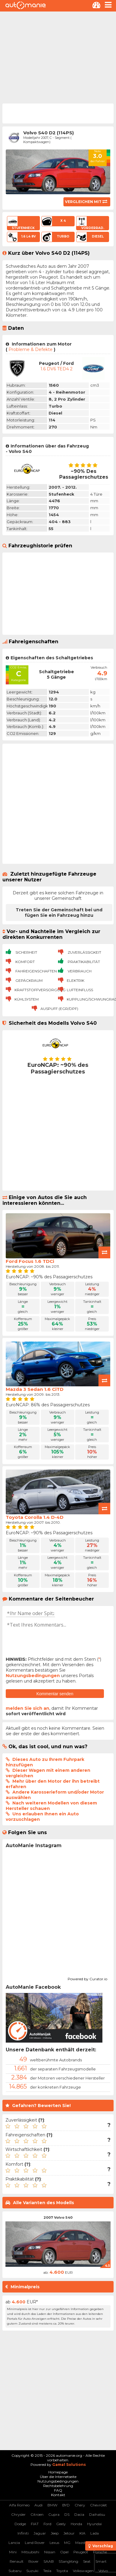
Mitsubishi (30, 2552)
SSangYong (68, 2561)
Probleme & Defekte (30, 349)
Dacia (79, 2514)
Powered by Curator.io (87, 1978)
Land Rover (35, 2542)
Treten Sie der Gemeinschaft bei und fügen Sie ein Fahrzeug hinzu (59, 912)
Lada (94, 2533)
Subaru (14, 2570)
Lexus (54, 2542)
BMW (52, 2505)
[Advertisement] (56, 56)
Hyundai (94, 2524)
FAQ (58, 2490)
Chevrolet (98, 2505)
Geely (61, 2524)
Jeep (55, 2533)
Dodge (20, 2524)
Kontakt (58, 2494)
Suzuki (32, 2570)
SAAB (49, 2561)
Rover (33, 2561)
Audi (38, 2505)
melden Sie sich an (27, 1708)
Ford (47, 2524)
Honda (76, 2524)
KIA (82, 2533)
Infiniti (23, 2533)
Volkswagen (83, 2570)
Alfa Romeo (19, 2505)
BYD (66, 2505)
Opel (64, 2552)
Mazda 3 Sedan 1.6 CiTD (34, 1389)
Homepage (58, 2472)
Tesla (47, 2570)
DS (66, 2514)
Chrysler (18, 2514)
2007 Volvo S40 (58, 2217)
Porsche (100, 2552)
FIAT (35, 2524)
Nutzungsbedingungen (33, 1675)
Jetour (69, 2533)
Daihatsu (97, 2514)
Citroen (37, 2514)
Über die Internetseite (58, 2476)
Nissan (49, 2552)
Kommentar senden (54, 1693)
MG (67, 2542)
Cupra (54, 2514)
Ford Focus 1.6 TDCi (30, 1261)
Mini (13, 2552)
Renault (17, 2561)
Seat (87, 2561)
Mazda (81, 2542)
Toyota (62, 2570)
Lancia (14, 2542)
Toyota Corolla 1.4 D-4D (34, 1517)
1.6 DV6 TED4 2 (56, 369)
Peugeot (80, 2552)
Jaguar (40, 2533)
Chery (80, 2505)
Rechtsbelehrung (58, 2485)
